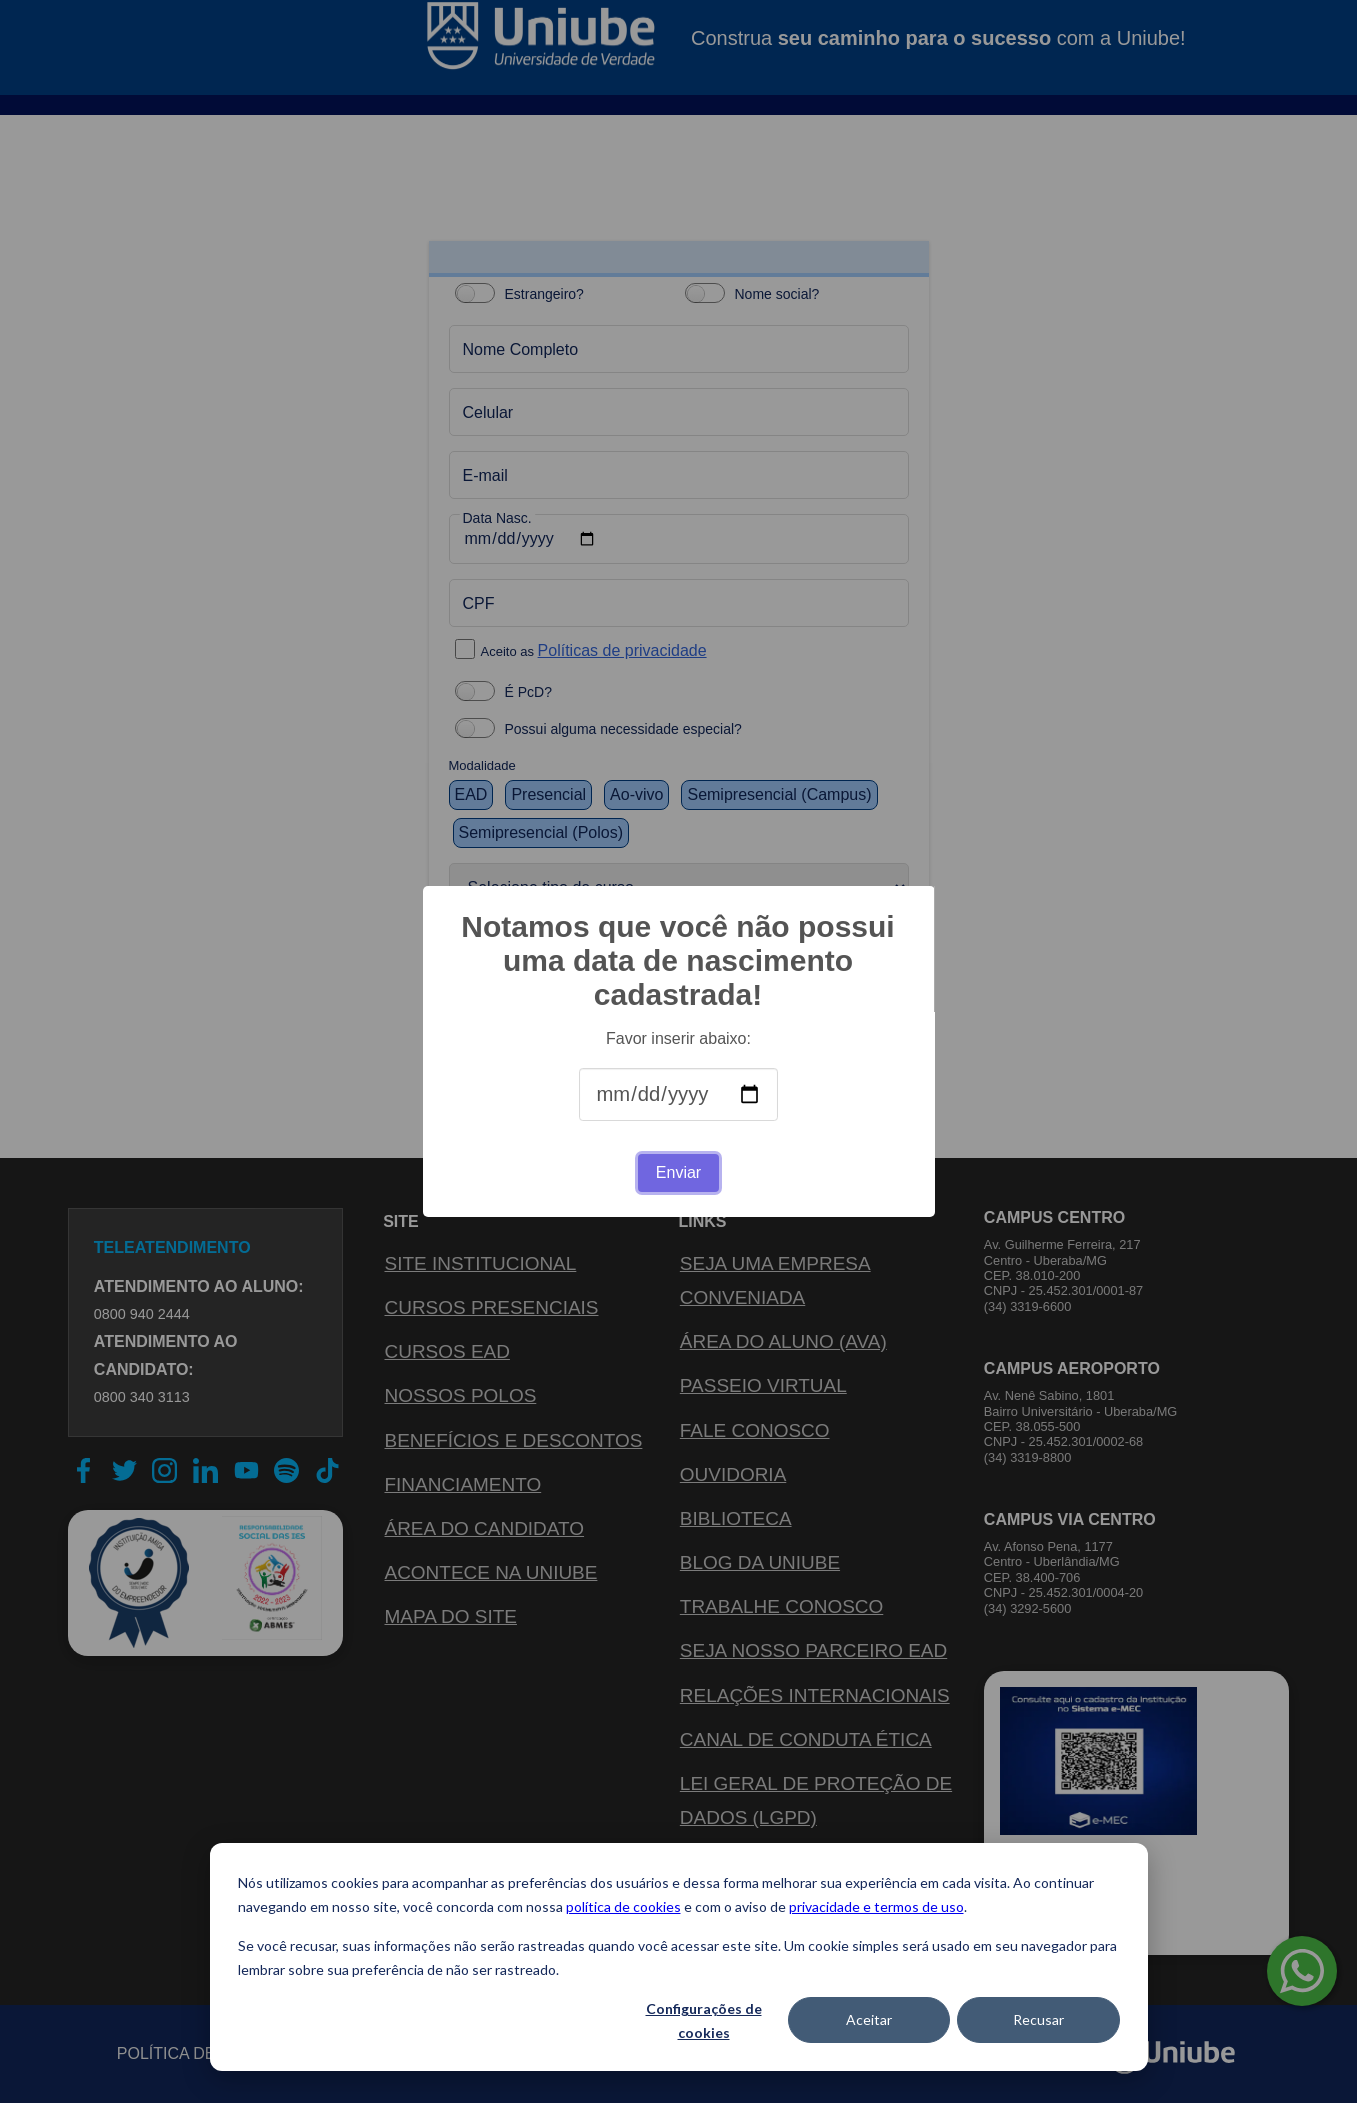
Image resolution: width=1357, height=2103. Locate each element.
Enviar (678, 1172)
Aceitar (869, 2019)
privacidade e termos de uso (876, 1906)
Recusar (1038, 2019)
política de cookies (623, 1906)
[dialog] (679, 1957)
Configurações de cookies (704, 2021)
